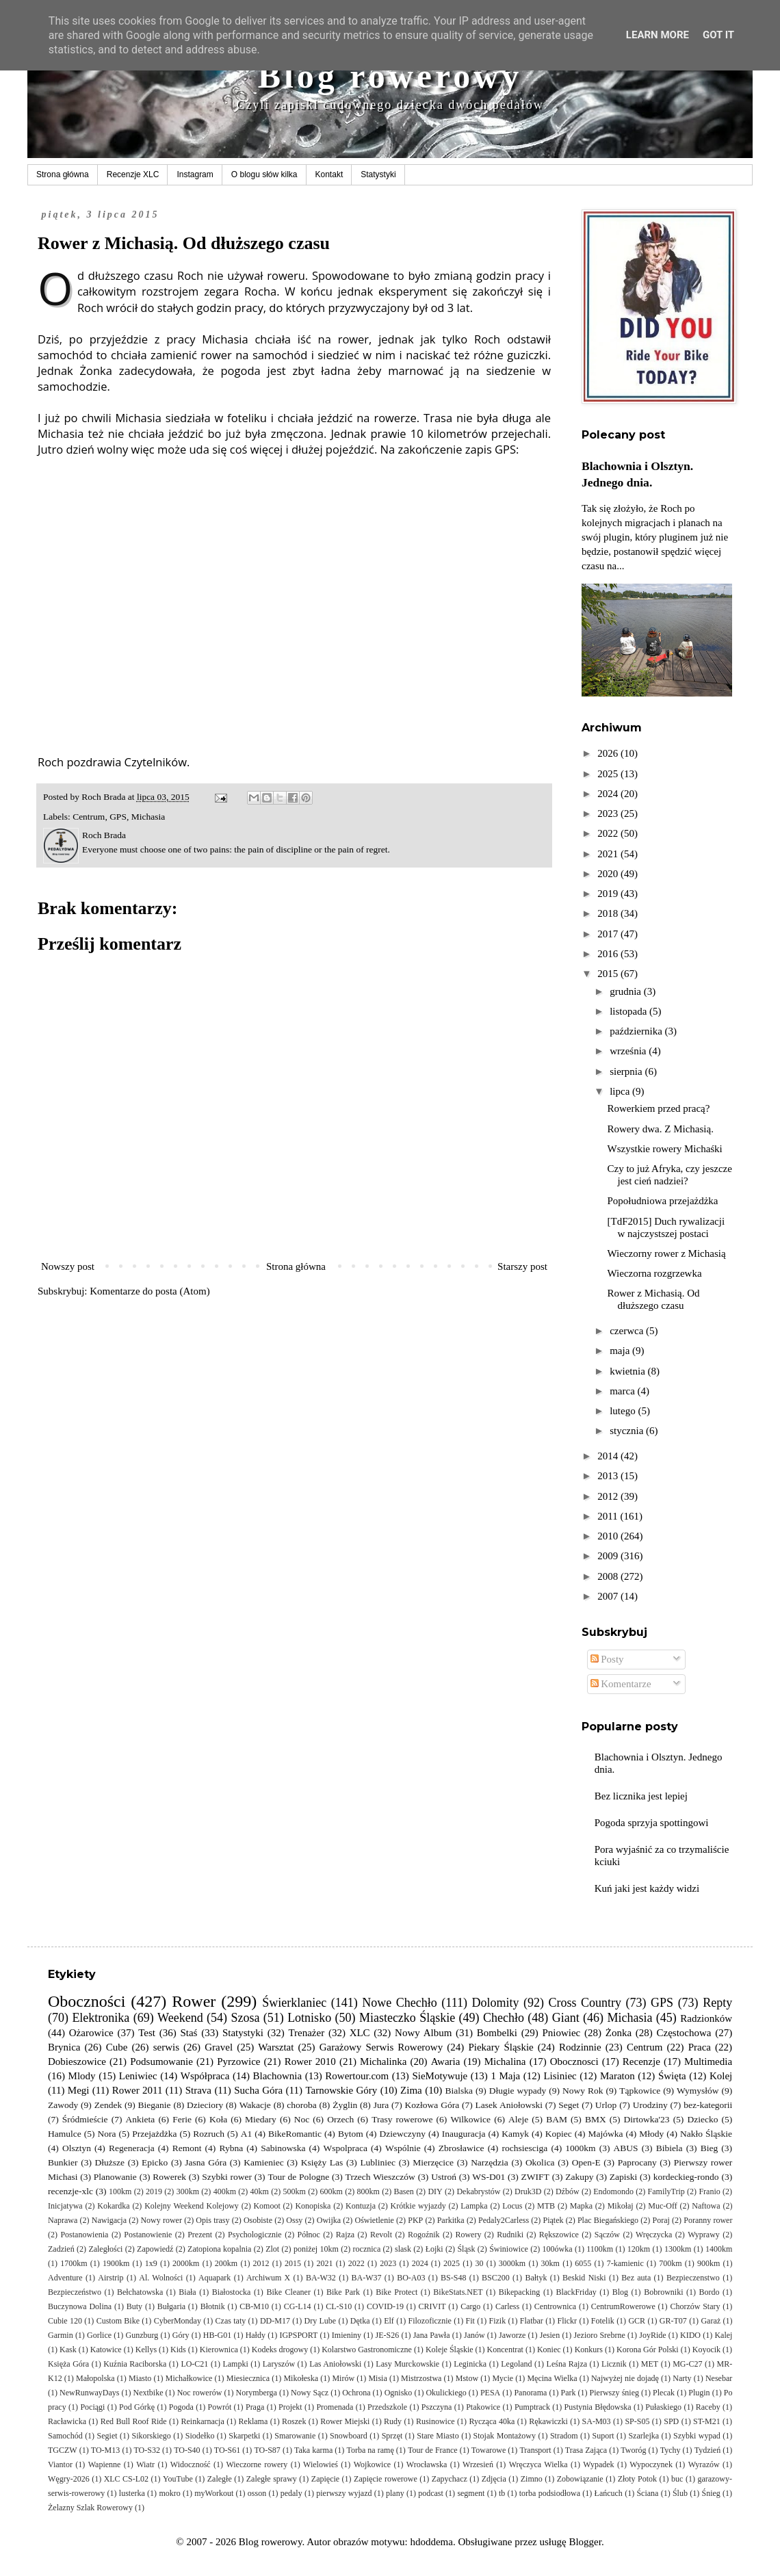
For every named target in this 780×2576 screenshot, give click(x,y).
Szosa (245, 2018)
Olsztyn (76, 2148)
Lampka (473, 2206)
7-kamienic (625, 2263)
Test (146, 2032)
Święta (672, 2075)
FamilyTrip (666, 2191)
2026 (609, 753)
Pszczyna (436, 2407)
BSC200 (496, 2277)
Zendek (108, 2105)
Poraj (660, 2220)
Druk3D (528, 2191)
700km (670, 2263)
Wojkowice (372, 2464)
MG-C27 (687, 2364)
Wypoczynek (651, 2464)
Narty (682, 2378)
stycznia (628, 1430)
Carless (507, 2306)
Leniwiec (138, 2075)
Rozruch (208, 2134)
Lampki (235, 2364)
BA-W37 (367, 2277)
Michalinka (383, 2061)
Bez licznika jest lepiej (641, 1796)
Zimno (532, 2479)
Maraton (617, 2075)
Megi (79, 2090)
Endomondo (613, 2191)
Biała (187, 2292)
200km (226, 2263)
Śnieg (710, 2493)
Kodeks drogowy (280, 2349)
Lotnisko (309, 2018)
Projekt (290, 2407)
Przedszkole (387, 2407)
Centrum (89, 816)
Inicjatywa (65, 2206)
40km (259, 2191)
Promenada (334, 2407)
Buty (134, 2306)
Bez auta (636, 2277)
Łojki (434, 2249)
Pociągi (92, 2407)
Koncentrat (505, 2349)
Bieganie (154, 2105)
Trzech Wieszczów (380, 2177)
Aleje (518, 2119)
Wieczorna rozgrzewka (655, 1273)
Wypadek (598, 2464)
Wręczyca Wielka (538, 2464)
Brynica (64, 2047)
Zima (411, 2090)
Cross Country (585, 2002)
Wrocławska (426, 2464)
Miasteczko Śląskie (407, 2018)
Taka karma (313, 2450)
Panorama (530, 2392)
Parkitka (451, 2220)
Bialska (459, 2090)
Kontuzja (361, 2206)
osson (257, 2493)
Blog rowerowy (390, 76)
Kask (68, 2349)
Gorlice (99, 2335)
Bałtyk (536, 2277)
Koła (218, 2119)
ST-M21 (706, 2421)
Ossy (294, 2220)
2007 (609, 1596)
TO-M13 (105, 2450)
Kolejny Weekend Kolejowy (191, 2206)
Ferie (182, 2119)
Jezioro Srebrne (599, 2335)
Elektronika (100, 2018)
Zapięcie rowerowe (385, 2479)
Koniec (549, 2349)
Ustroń (443, 2177)
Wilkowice (470, 2119)
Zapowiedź (155, 2249)
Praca (699, 2047)
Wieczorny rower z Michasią (667, 1253)
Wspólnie (403, 2148)
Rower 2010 (310, 2061)
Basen (403, 2191)
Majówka (605, 2134)
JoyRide (652, 2335)
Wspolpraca (345, 2148)
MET (649, 2364)
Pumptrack (532, 2407)
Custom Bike (118, 2321)
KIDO (690, 2335)
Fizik (497, 2321)
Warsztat (276, 2047)
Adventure (65, 2277)
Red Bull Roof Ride (134, 2421)
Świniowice (508, 2249)
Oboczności (86, 2001)
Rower (194, 2001)
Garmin (60, 2335)
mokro (169, 2493)
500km (294, 2191)
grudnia (627, 991)
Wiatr (145, 2464)
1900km (116, 2263)
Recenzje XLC (133, 174)
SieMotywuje (439, 2075)
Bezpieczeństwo (74, 2292)
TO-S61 (227, 2450)
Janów (474, 2335)
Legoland (516, 2364)
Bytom (350, 2134)
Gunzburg (142, 2335)
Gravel (219, 2047)
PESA (490, 2392)
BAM (556, 2119)
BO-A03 (411, 2277)
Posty (607, 1659)
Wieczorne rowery (256, 2464)
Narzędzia (489, 2162)
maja (621, 1350)
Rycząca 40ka (492, 2421)
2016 (609, 953)
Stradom (564, 2436)
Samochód (65, 2436)
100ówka (558, 2249)
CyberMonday (177, 2321)
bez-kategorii (708, 2105)
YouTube (178, 2479)
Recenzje (641, 2061)
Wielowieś (320, 2464)
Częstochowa (684, 2032)
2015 (609, 973)
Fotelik (602, 2321)
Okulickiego (446, 2392)
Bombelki (497, 2032)
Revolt (381, 2234)
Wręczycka (654, 2234)
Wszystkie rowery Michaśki (665, 1148)
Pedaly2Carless (503, 2220)
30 (479, 2263)
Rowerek (169, 2177)
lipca (621, 1091)
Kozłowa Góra (432, 2105)
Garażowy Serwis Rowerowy (381, 2047)
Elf (389, 2321)
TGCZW (62, 2450)
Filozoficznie (430, 2321)
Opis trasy (212, 2220)
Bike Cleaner (288, 2292)
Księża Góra (68, 2364)
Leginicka (470, 2364)
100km (120, 2191)
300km (188, 2191)
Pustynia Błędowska (598, 2407)
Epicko (155, 2162)
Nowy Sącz (309, 2392)
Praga (255, 2407)
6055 (583, 2263)
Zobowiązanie (580, 2479)
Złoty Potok (638, 2479)
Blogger (585, 2541)
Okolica (540, 2162)
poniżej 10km (316, 2249)
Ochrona (356, 2392)
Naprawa (62, 2220)
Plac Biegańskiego (607, 2220)
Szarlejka (643, 2436)
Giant (566, 2018)
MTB (546, 2206)
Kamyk (515, 2134)
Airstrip (110, 2277)
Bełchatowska (140, 2292)
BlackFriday (576, 2292)
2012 (609, 1496)
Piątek (553, 2220)
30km (550, 2263)
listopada (629, 1011)
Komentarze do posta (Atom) (149, 1291)
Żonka (619, 2032)
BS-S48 (453, 2277)
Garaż (710, 2321)
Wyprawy (704, 2234)
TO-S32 (146, 2450)
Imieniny (346, 2335)
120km (638, 2249)
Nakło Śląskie (706, 2134)
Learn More (657, 35)
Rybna (231, 2148)
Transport (535, 2450)
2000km (185, 2263)
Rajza (345, 2234)
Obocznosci (574, 2061)
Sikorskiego (150, 2436)
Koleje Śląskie (449, 2349)
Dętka (360, 2321)
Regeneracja (132, 2148)
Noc (302, 2119)
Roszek (294, 2421)
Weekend (180, 2018)
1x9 (151, 2263)
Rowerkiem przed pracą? (659, 1108)
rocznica (367, 2249)
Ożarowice (91, 2032)
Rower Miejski (344, 2421)
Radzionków (706, 2018)
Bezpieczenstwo (693, 2277)
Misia (377, 2378)
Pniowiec (561, 2032)
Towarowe (488, 2450)
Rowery (468, 2234)
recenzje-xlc (70, 2191)
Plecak (664, 2392)
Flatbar (531, 2321)
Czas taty (231, 2321)
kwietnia (628, 1371)
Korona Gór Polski (647, 2349)
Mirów (343, 2378)
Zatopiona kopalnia (219, 2249)
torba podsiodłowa (549, 2493)
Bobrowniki (663, 2292)
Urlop (606, 2105)
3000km (512, 2263)
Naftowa (706, 2206)
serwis (166, 2047)
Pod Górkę (137, 2407)
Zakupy (579, 2177)
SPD (671, 2421)
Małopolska (95, 2378)
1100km (599, 2249)
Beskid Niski (584, 2277)
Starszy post (522, 1266)
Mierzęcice (433, 2162)
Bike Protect (396, 2292)
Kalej (723, 2335)
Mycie (502, 2378)
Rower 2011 (137, 2090)
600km (331, 2191)
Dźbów (568, 2191)
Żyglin (345, 2105)
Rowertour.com (357, 2075)
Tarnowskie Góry (341, 2090)
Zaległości (105, 2249)
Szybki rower (227, 2177)
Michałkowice (189, 2378)
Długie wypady (517, 2090)
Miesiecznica (248, 2378)
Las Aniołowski (335, 2364)
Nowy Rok (582, 2090)
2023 (609, 813)
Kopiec (558, 2134)
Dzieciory (205, 2105)
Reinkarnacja (202, 2421)
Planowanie (115, 2177)
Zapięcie (325, 2479)
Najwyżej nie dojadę (625, 2378)
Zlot (272, 2249)
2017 (609, 933)
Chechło (503, 2018)
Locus (512, 2206)
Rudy (393, 2421)
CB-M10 (254, 2306)
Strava (198, 2090)
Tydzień (707, 2450)
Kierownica (219, 2349)
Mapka (581, 2206)
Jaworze (512, 2335)
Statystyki (378, 174)
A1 (246, 2134)
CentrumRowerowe (623, 2306)
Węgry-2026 (69, 2479)
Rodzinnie (580, 2047)
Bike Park (343, 2292)
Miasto (140, 2378)
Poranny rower (708, 2220)
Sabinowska (283, 2148)
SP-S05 (637, 2421)
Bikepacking (520, 2292)
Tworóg (633, 2450)
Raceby (708, 2407)
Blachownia (277, 2075)
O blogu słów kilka (264, 174)
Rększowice (559, 2234)
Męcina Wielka (552, 2378)
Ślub (680, 2493)
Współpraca (205, 2075)
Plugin (699, 2392)
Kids (178, 2349)
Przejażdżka (154, 2134)
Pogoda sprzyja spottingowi (652, 1822)
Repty (717, 2002)
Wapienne (104, 2464)
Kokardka (113, 2206)
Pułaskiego (663, 2407)
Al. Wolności (161, 2277)
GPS (118, 816)
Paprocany (637, 2162)
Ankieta (140, 2119)
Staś (188, 2032)
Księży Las (322, 2162)
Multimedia (708, 2061)
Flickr (567, 2321)
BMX (595, 2119)
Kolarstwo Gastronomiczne (367, 2349)
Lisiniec (559, 2075)
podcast (430, 2493)
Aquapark (214, 2277)
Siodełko (200, 2436)
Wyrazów (704, 2464)
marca (623, 1390)
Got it (718, 35)
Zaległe (219, 2479)
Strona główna (62, 174)
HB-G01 (217, 2335)
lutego (624, 1410)
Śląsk (466, 2249)
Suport (603, 2436)
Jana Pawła (431, 2335)
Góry (181, 2335)
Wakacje (255, 2105)
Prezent (199, 2234)
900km (708, 2263)
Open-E (586, 2162)
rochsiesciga (525, 2148)
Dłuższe (110, 2162)
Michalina (505, 2061)
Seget (568, 2105)
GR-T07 (673, 2321)
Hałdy (255, 2335)
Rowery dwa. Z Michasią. (661, 1128)
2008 (609, 1576)
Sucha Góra (258, 2090)
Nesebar (718, 2378)
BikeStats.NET (457, 2292)
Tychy (670, 2450)
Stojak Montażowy (504, 2436)
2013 (609, 1475)
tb (502, 2493)
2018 (609, 913)
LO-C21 (194, 2364)
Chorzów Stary (695, 2306)
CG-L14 (297, 2306)
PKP (415, 2220)
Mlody (82, 2075)
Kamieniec (263, 2162)
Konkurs (589, 2349)
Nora (107, 2134)
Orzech (340, 2119)
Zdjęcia (494, 2479)
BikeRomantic (295, 2134)
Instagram (195, 174)
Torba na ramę (369, 2450)
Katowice (106, 2349)
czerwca (628, 1330)
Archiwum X (268, 2277)
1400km (718, 2249)
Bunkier (63, 2162)
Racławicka (67, 2421)
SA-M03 (596, 2421)
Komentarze (620, 1683)
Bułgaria (171, 2306)
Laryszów (279, 2364)
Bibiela (669, 2148)
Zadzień (61, 2249)
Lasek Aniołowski (509, 2105)
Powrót (220, 2407)
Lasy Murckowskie (407, 2364)
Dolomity (495, 2002)
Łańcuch (609, 2493)
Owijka (329, 2220)
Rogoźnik (424, 2234)
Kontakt (329, 174)
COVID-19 (385, 2306)
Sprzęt (392, 2436)
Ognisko (399, 2392)
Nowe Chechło (399, 2002)
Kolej (721, 2075)
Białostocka (231, 2292)
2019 (609, 893)
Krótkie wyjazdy (418, 2206)
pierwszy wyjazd (344, 2493)
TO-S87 (267, 2450)
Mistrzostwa (421, 2378)
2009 (609, 1555)
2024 (609, 793)
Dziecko (702, 2119)
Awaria (445, 2061)
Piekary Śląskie (500, 2047)
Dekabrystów (478, 2191)
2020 (609, 873)
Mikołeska (300, 2378)
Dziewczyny (402, 2134)
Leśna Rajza (567, 2364)
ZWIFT (535, 2177)
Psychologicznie (255, 2234)
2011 (608, 1516)
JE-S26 (388, 2335)
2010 (609, 1536)
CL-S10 (339, 2306)
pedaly (291, 2493)
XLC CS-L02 (126, 2479)
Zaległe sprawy (271, 2479)
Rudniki (510, 2234)
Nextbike (148, 2392)
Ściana (647, 2493)
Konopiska (312, 2206)
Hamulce (64, 2134)
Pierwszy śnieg (614, 2392)
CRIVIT (432, 2306)
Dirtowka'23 (647, 2119)
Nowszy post (67, 1266)
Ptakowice (483, 2407)
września (629, 1050)
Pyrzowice (238, 2061)
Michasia (148, 816)
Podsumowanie (161, 2061)
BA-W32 (321, 2277)
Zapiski (624, 2177)
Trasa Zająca (586, 2450)
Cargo (470, 2306)
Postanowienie (148, 2234)
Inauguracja (464, 2134)
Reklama (253, 2421)
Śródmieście (85, 2119)
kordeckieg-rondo (686, 2177)
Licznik (614, 2364)
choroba (301, 2105)
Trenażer (306, 2032)
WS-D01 (488, 2177)
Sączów (607, 2234)
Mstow (467, 2378)
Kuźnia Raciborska (134, 2364)
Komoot (266, 2206)
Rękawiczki (548, 2421)
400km (224, 2191)
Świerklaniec (294, 2002)
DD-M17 (275, 2321)
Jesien (550, 2335)
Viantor (60, 2464)
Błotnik (212, 2306)
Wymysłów (697, 2090)
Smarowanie (294, 2436)
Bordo (709, 2292)
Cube (117, 2047)
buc (677, 2479)
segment (470, 2493)
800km (368, 2191)
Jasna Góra (205, 2162)
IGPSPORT (298, 2335)
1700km (73, 2263)
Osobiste (258, 2220)
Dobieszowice (77, 2061)
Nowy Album (423, 2032)
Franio (709, 2191)
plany (395, 2493)
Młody (651, 2134)
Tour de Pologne (298, 2177)
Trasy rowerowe (402, 2119)
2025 (609, 773)
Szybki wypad (696, 2436)
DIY (435, 2191)
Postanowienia (84, 2234)
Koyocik (706, 2349)
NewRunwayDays (89, 2392)
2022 (609, 833)
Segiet (107, 2436)
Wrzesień (478, 2464)
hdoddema (431, 2541)
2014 (609, 1455)
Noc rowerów (199, 2392)
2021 (609, 853)
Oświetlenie (374, 2220)
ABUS (626, 2148)
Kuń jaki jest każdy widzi (647, 1888)
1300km (677, 2249)
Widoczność (190, 2464)
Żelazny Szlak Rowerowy (90, 2507)
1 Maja (505, 2075)
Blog (620, 2292)
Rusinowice (435, 2421)
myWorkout (213, 2493)
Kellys (146, 2349)
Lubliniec (377, 2162)
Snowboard (348, 2436)
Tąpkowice (639, 2090)
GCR (636, 2321)
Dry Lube (320, 2321)
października (637, 1031)
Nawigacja (109, 2220)
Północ (309, 2234)
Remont (187, 2148)
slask (403, 2249)
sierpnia (627, 1071)
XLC (360, 2032)
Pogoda (181, 2407)
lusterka (132, 2493)
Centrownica (555, 2306)
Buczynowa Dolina (80, 2306)
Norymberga (255, 2392)
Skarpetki (244, 2436)
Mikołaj (621, 2206)
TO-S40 (187, 2450)
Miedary (260, 2119)
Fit (469, 2321)
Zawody (63, 2105)
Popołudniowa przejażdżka (663, 1200)
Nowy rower (161, 2220)
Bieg (709, 2148)
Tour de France (433, 2450)
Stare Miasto (437, 2436)
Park (567, 2392)
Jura (381, 2105)
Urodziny (650, 2105)
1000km (580, 2148)
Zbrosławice (461, 2148)
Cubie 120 (65, 2321)
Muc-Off (662, 2206)
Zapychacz (449, 2479)
